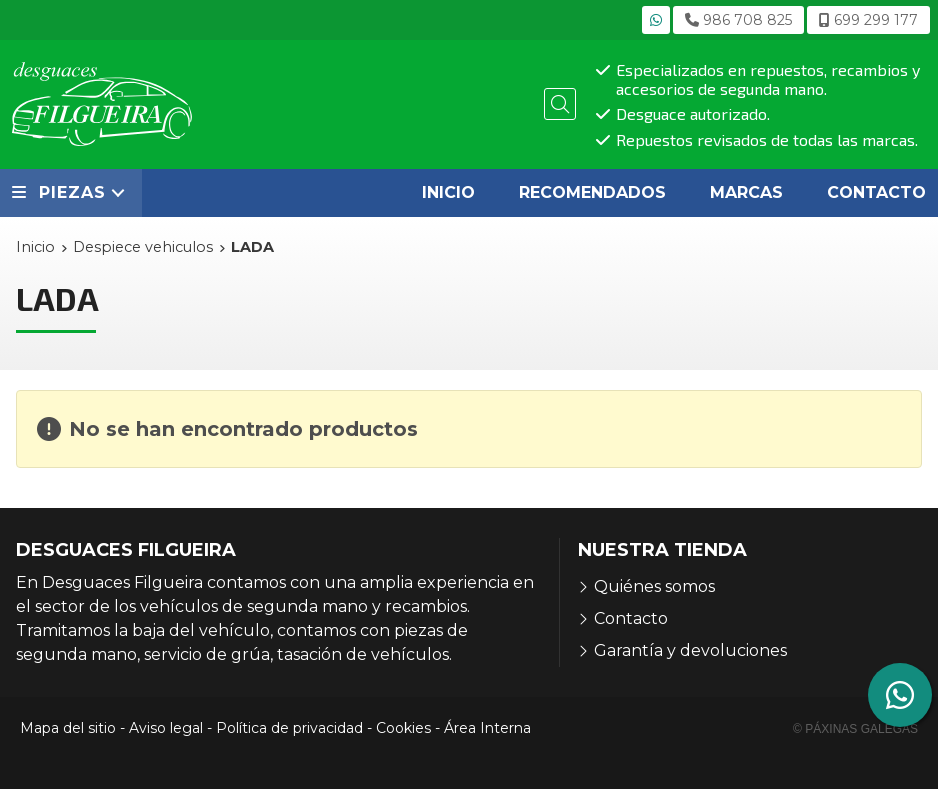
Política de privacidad (289, 728)
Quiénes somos (654, 586)
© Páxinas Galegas (855, 729)
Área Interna (487, 728)
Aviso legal (166, 728)
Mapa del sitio (68, 728)
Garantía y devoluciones (690, 650)
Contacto (631, 618)
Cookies (403, 728)
